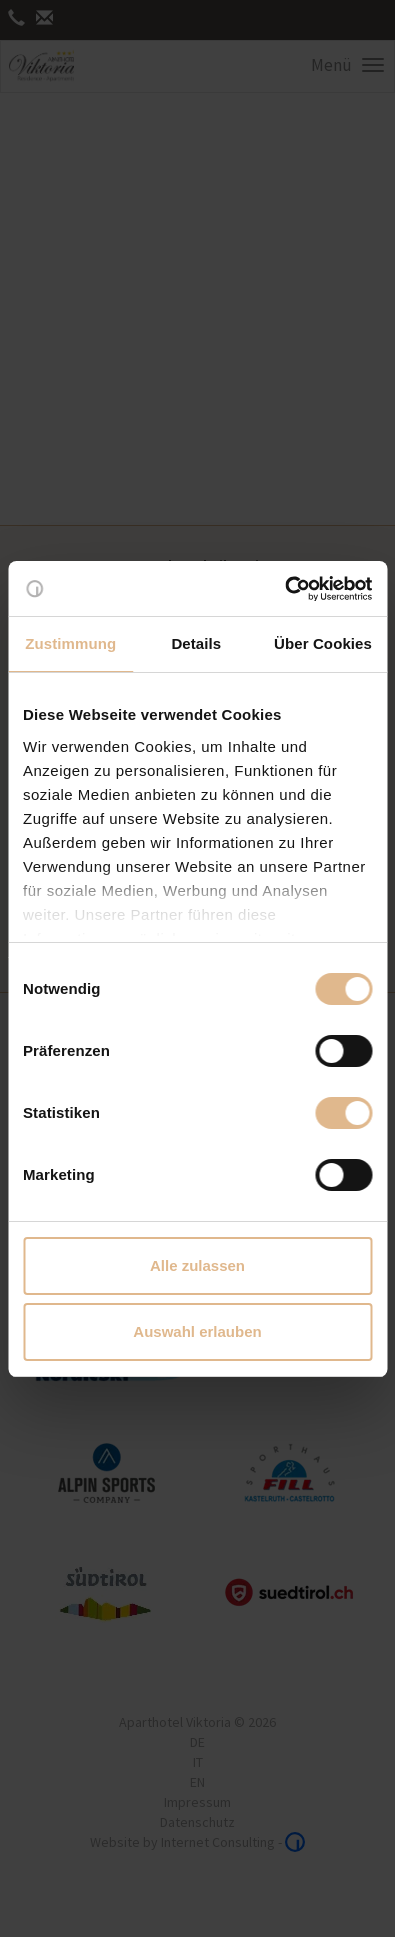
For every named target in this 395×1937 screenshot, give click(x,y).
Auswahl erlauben (197, 1331)
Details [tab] (196, 643)
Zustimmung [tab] (70, 643)
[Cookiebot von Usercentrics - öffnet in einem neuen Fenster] (284, 589)
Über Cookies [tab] (323, 643)
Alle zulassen (197, 1265)
